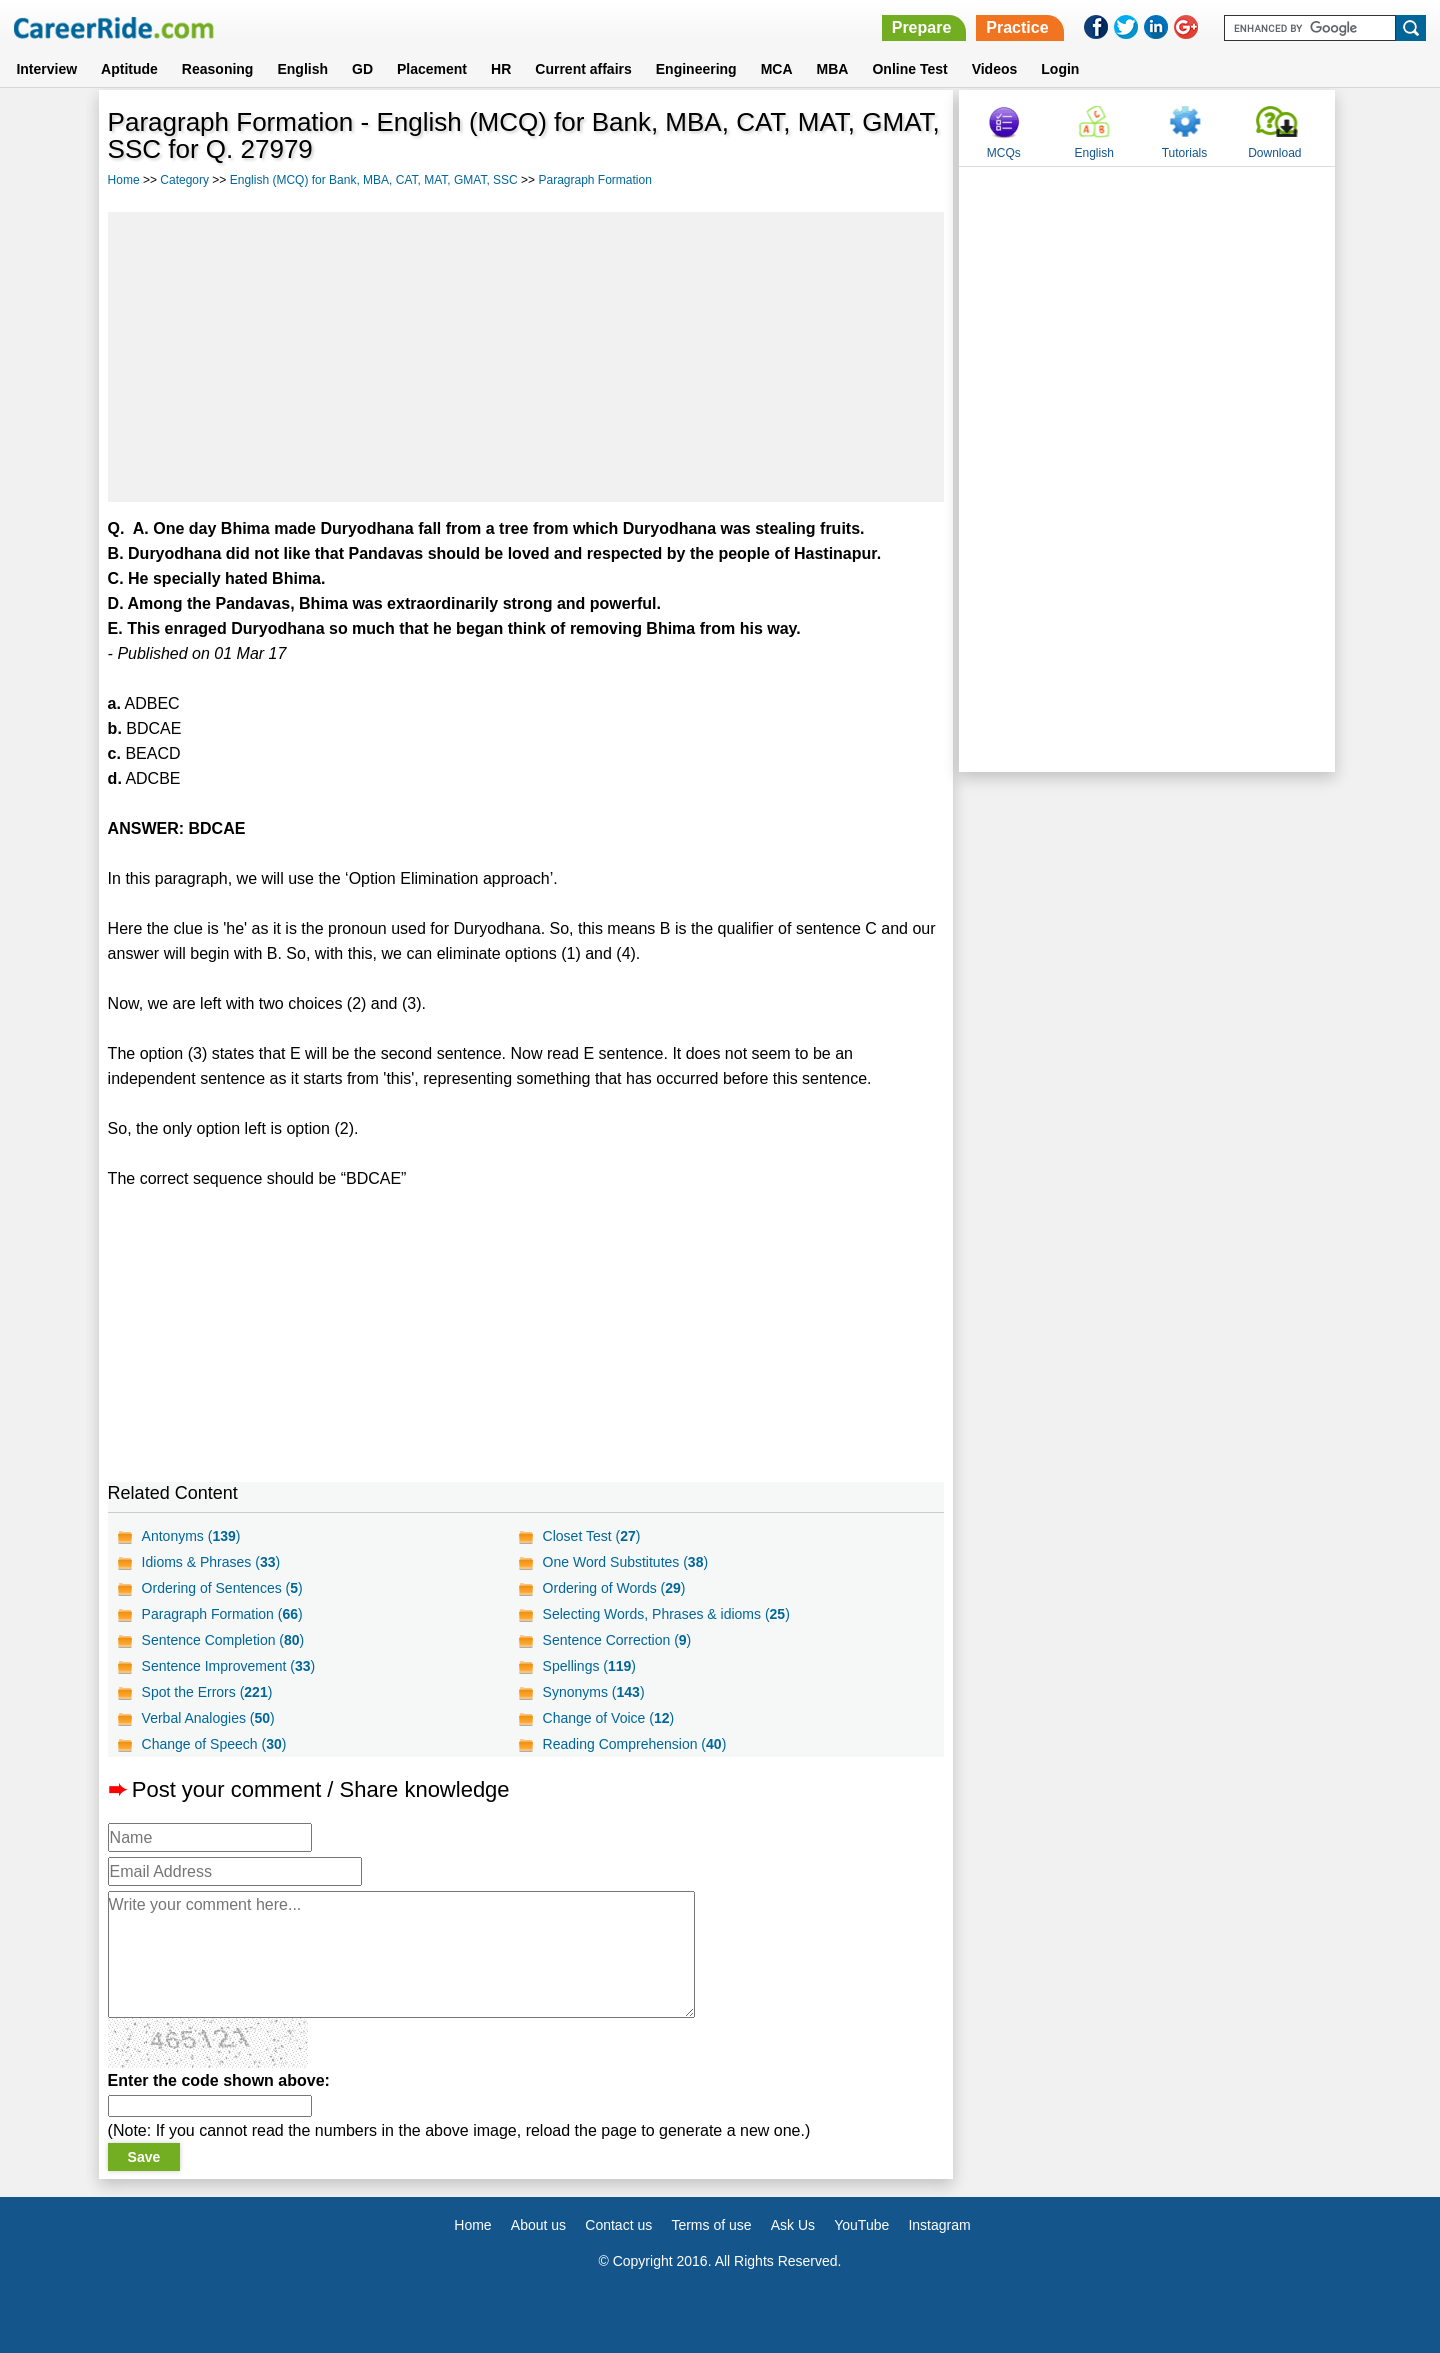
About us (538, 2225)
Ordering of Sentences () (222, 1588)
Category (184, 180)
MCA (777, 69)
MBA (833, 69)
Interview (46, 69)
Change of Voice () (609, 1718)
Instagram (939, 2225)
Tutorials (1185, 153)
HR (501, 69)
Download (1274, 153)
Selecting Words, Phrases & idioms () (666, 1614)
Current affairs (583, 69)
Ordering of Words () (614, 1588)
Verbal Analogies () (208, 1718)
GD (362, 69)
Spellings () (589, 1666)
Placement (432, 69)
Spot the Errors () (207, 1692)
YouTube (861, 2225)
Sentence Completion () (223, 1640)
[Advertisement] (526, 357)
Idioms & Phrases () (211, 1562)
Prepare (922, 27)
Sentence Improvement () (229, 1666)
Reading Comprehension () (635, 1744)
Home (124, 180)
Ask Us (793, 2225)
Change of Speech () (214, 1744)
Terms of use (711, 2225)
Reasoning (218, 69)
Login (1060, 69)
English (302, 69)
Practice (1017, 27)
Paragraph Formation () (222, 1614)
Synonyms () (594, 1692)
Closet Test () (592, 1536)
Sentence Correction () (617, 1640)
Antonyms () (191, 1536)
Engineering (696, 69)
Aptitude (129, 69)
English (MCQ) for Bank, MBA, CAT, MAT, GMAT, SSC (374, 180)
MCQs (1004, 153)
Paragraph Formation (594, 180)
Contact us (618, 2225)
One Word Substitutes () (626, 1562)
